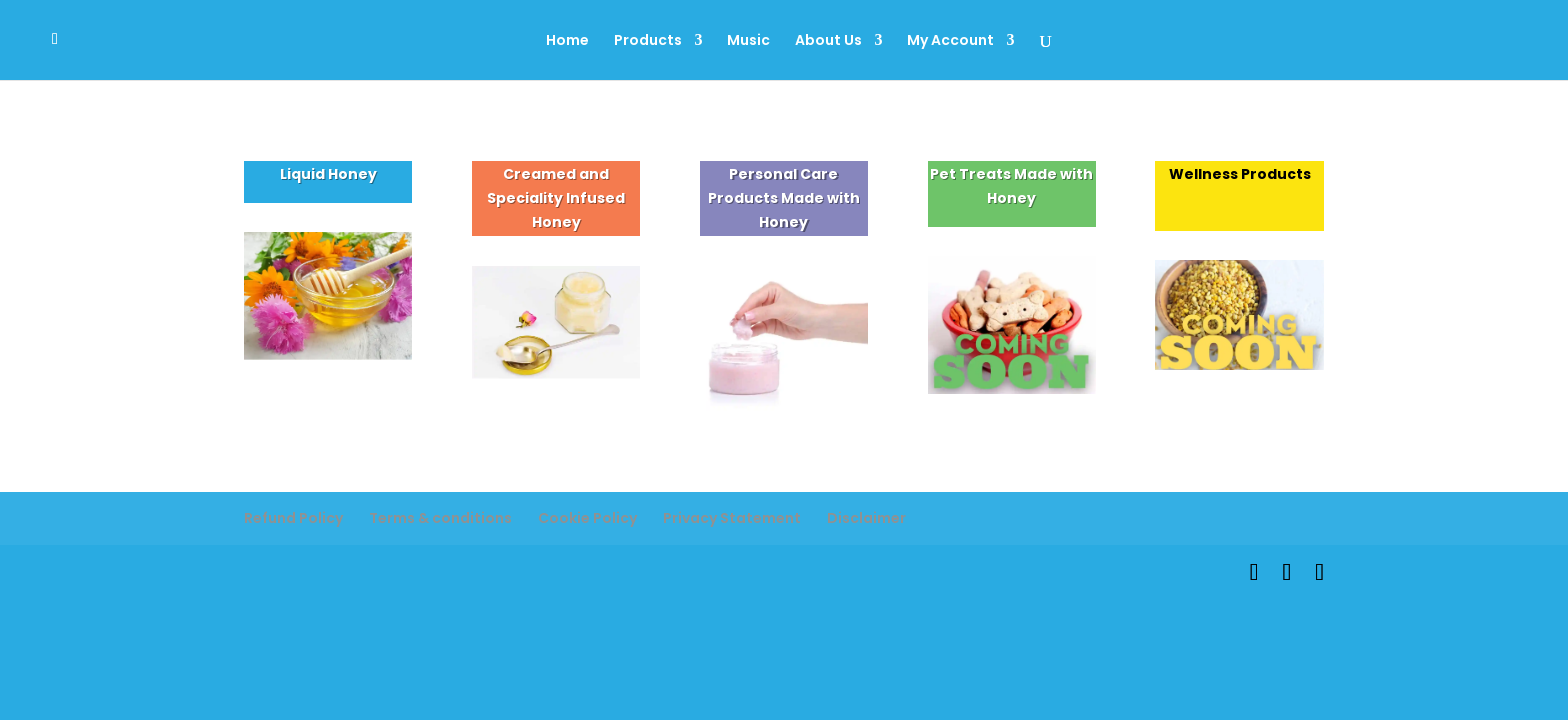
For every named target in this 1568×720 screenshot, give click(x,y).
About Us (828, 41)
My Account (950, 41)
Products (648, 41)
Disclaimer (866, 518)
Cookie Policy (587, 518)
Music (748, 41)
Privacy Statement (732, 518)
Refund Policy (293, 518)
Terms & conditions (440, 518)
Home (567, 41)
